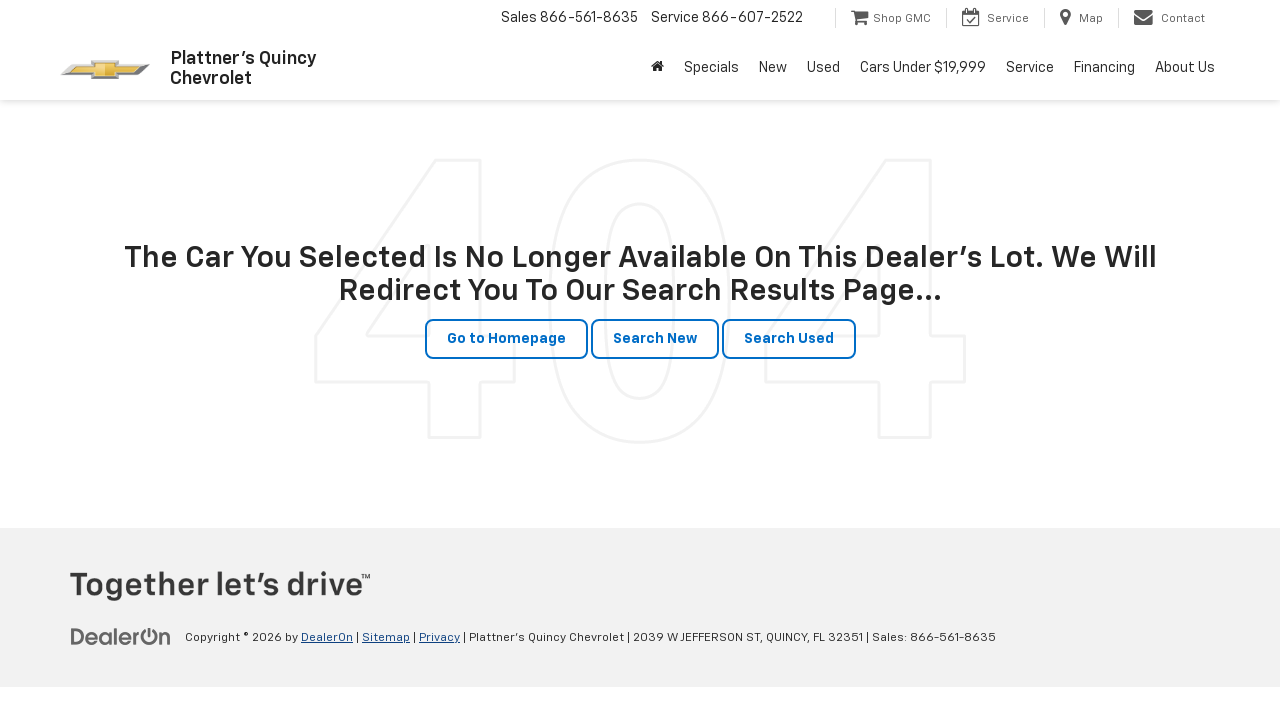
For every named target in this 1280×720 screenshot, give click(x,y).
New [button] (773, 68)
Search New (655, 339)
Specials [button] (711, 68)
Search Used (789, 339)
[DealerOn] (121, 637)
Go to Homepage (506, 339)
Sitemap (386, 638)
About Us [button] (1185, 68)
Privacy (439, 638)
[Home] (657, 68)
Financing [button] (1104, 68)
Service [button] (1030, 68)
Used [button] (823, 68)
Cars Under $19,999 (923, 68)
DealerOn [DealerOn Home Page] (327, 638)
